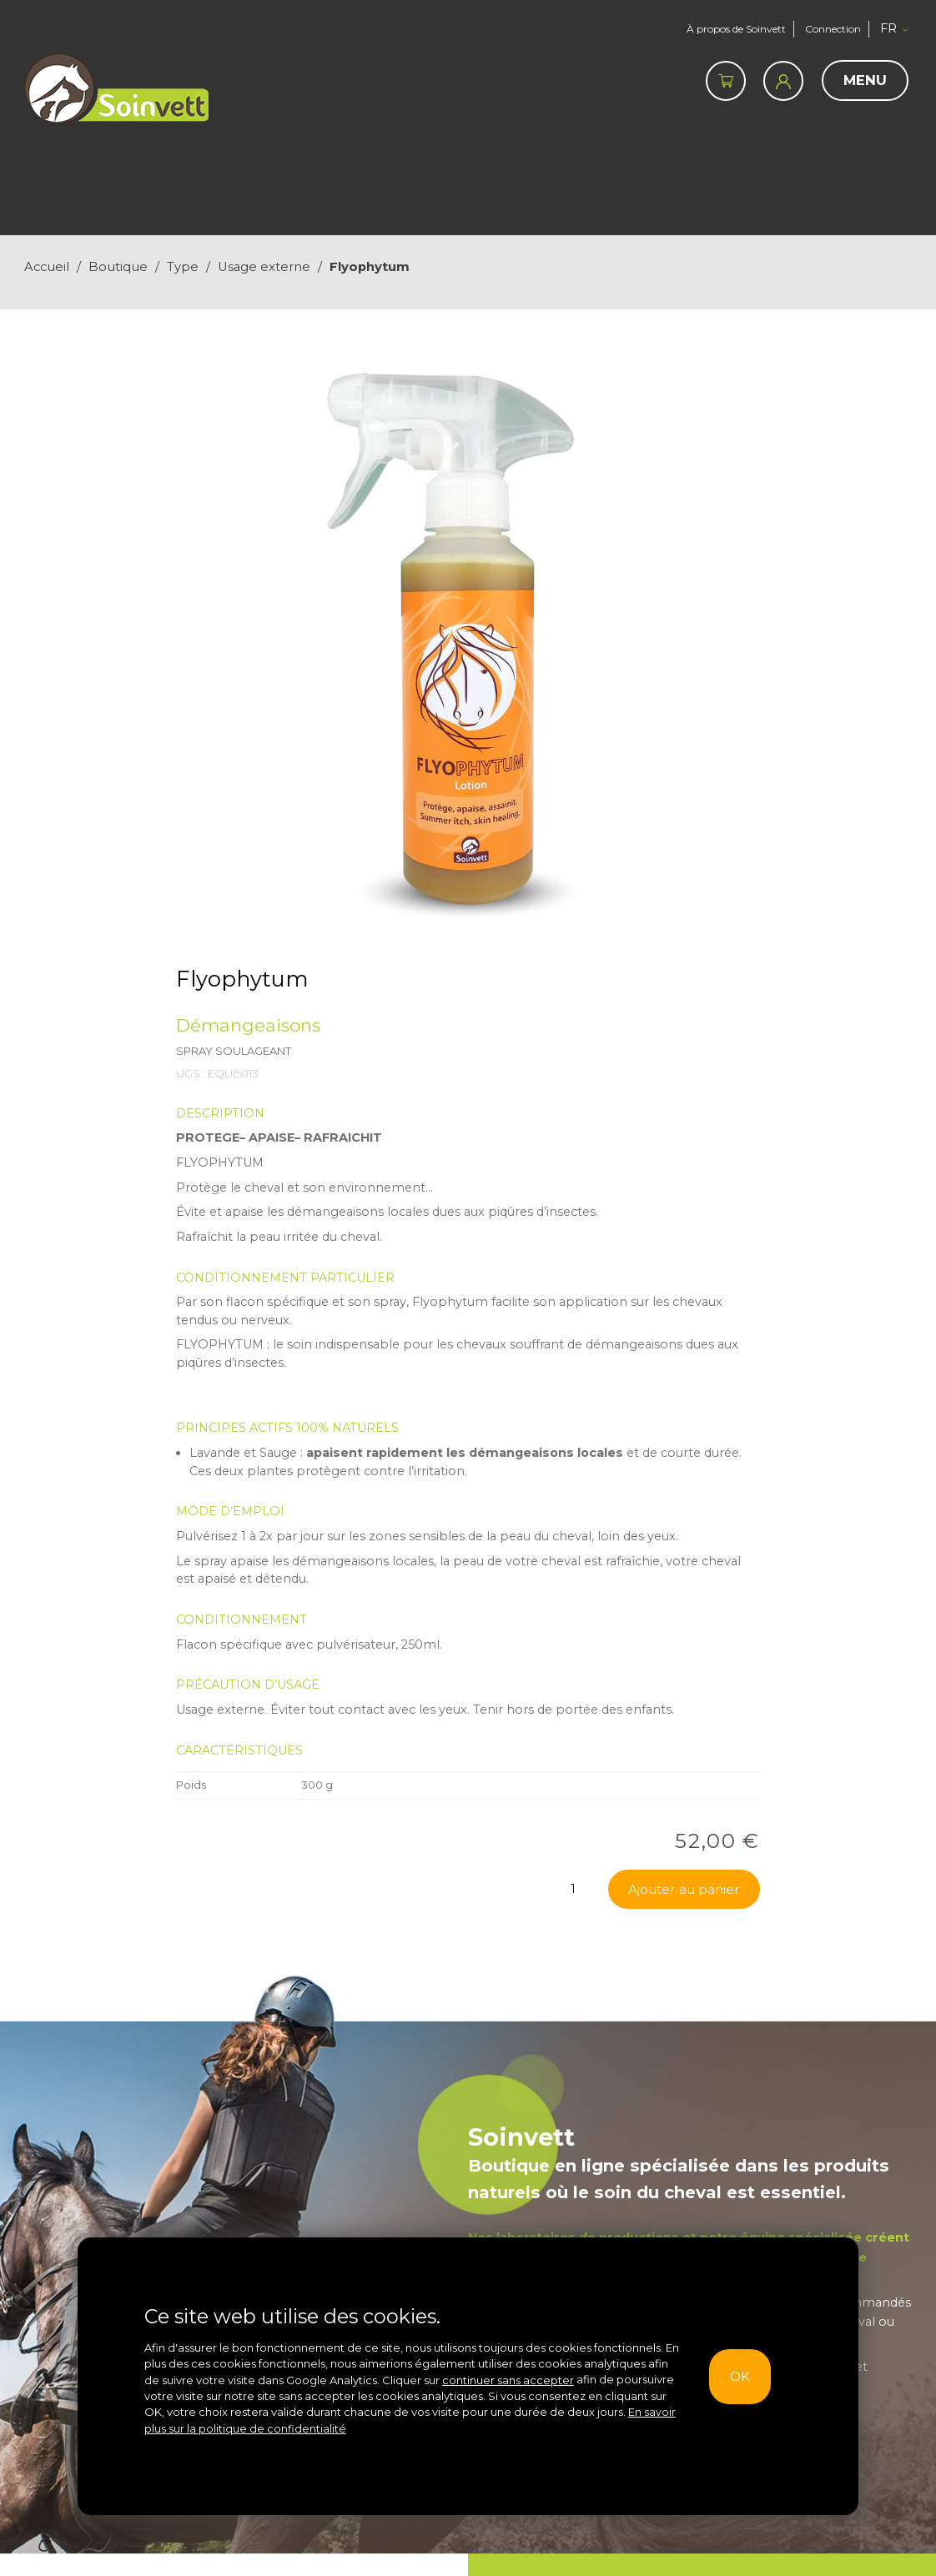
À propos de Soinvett (731, 29)
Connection (833, 29)
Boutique (118, 266)
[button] (898, 29)
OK (736, 2376)
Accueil (46, 266)
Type (183, 266)
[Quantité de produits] (573, 1889)
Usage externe (264, 266)
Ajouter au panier (681, 1889)
